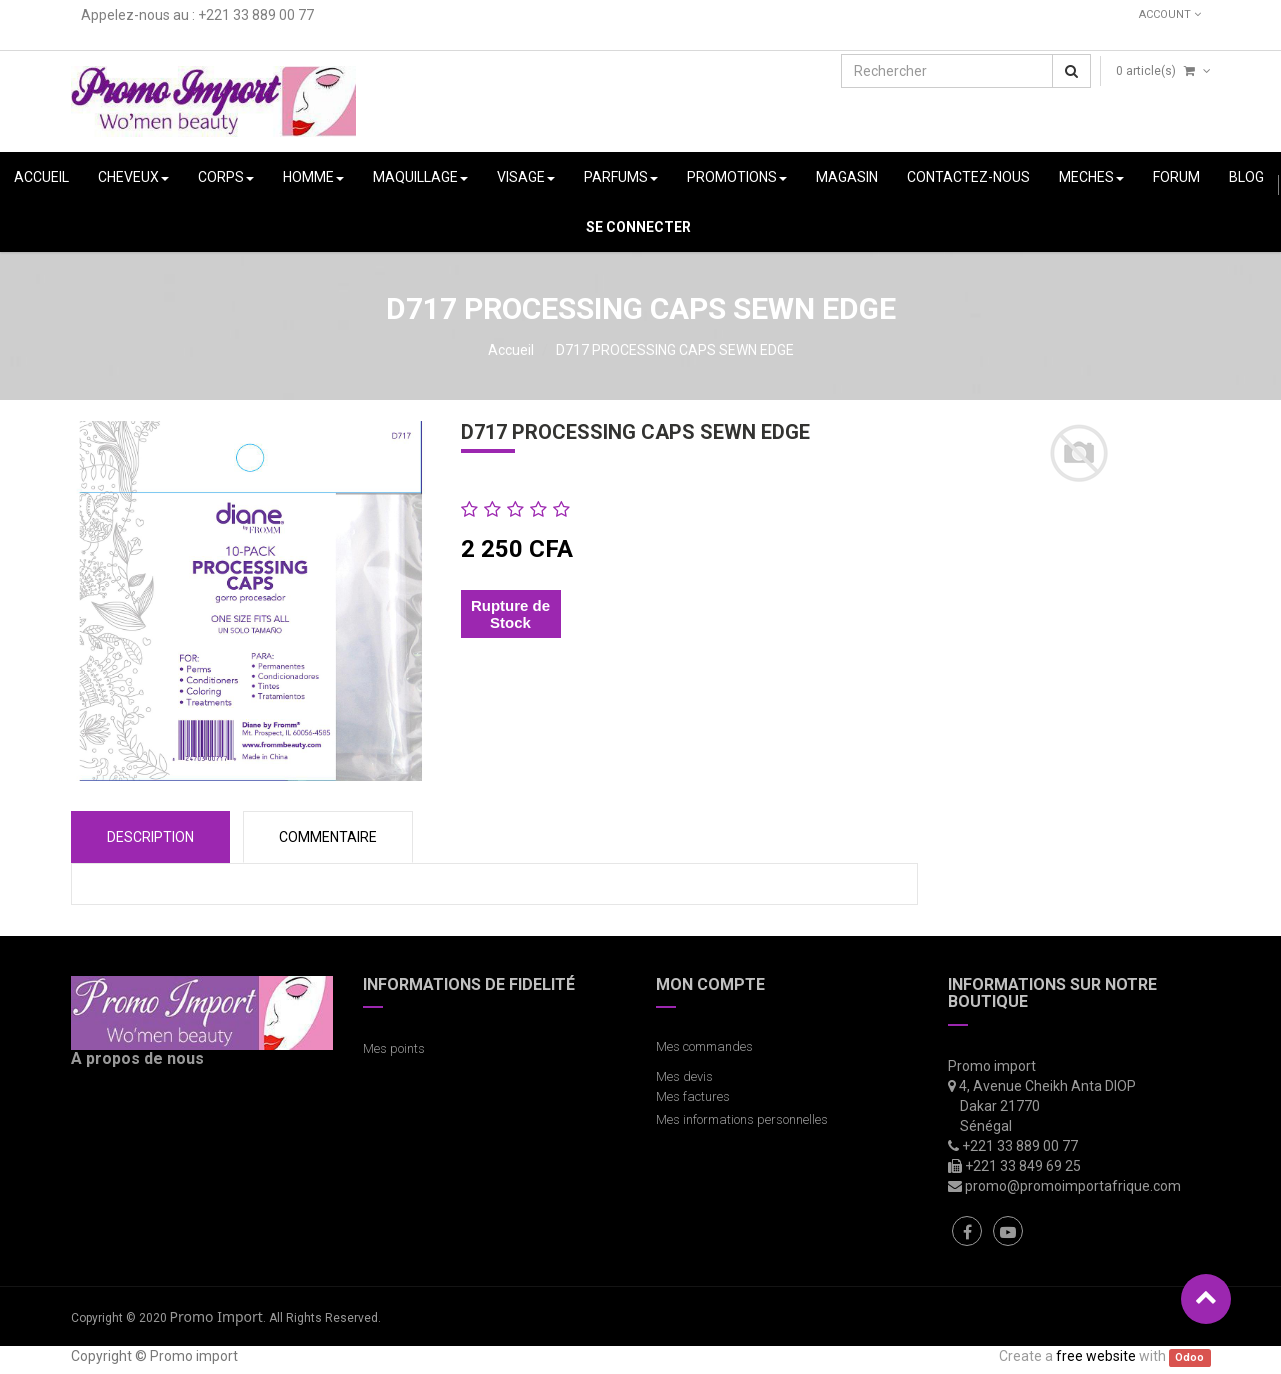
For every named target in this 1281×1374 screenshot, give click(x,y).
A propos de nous (137, 1058)
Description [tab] (150, 837)
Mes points (394, 1048)
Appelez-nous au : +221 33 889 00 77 (197, 15)
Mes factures (693, 1096)
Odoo (1189, 1357)
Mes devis (684, 1076)
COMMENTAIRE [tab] (328, 837)
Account (1170, 14)
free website (1096, 1356)
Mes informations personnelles (745, 1119)
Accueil (511, 350)
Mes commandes (704, 1046)
